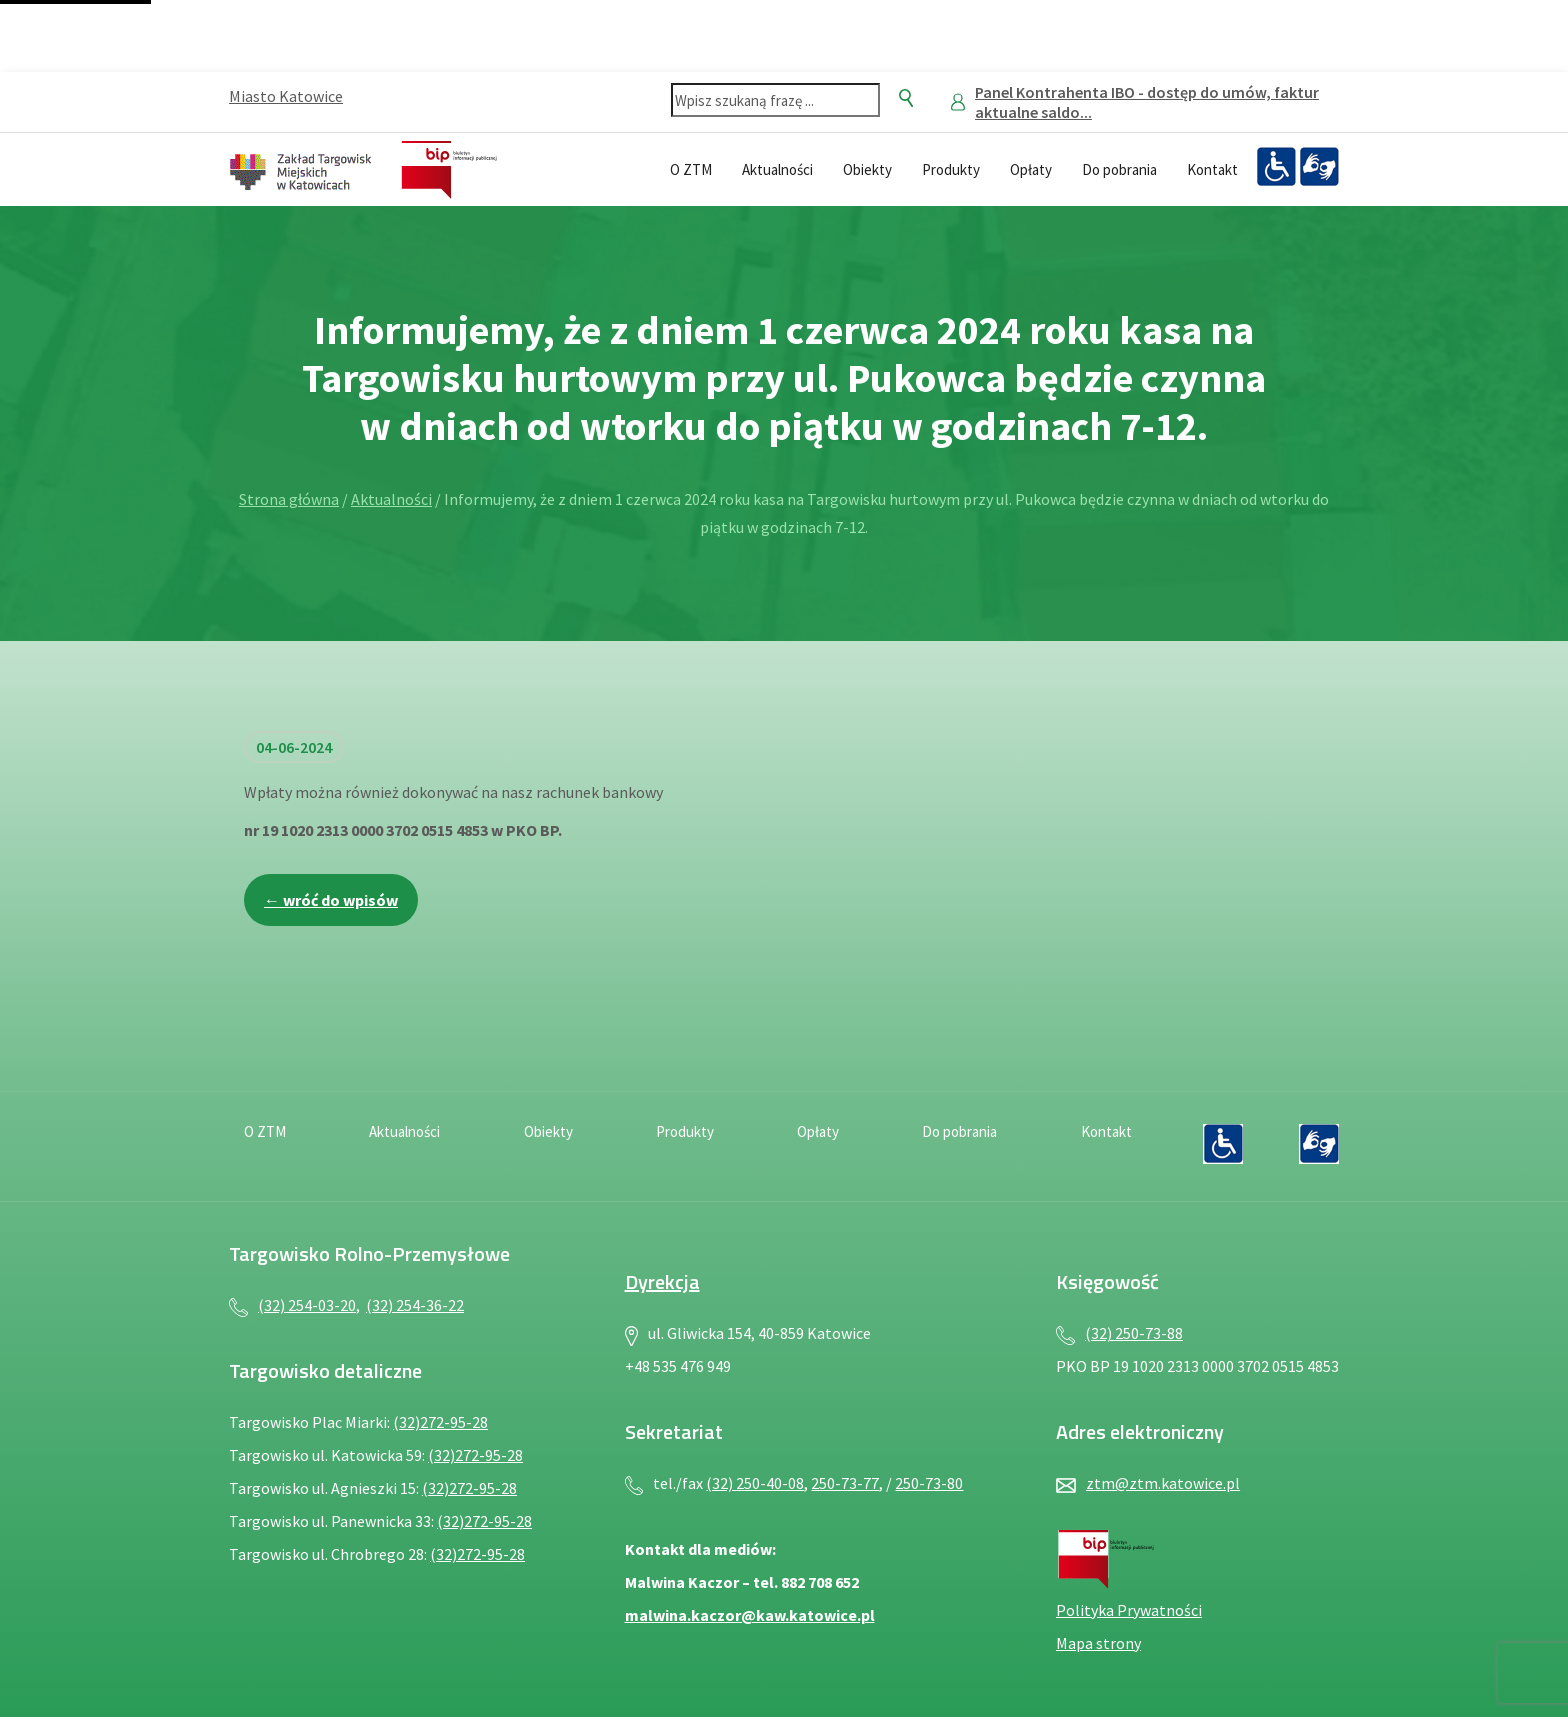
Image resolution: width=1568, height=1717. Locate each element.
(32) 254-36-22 (415, 1305)
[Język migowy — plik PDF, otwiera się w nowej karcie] (1319, 167)
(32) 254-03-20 (307, 1305)
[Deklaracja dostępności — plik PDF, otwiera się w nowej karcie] (1276, 167)
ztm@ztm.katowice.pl (1163, 1483)
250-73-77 (845, 1483)
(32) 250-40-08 (755, 1483)
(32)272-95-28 (440, 1422)
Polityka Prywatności (1129, 1610)
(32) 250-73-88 (1134, 1333)
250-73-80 (929, 1483)
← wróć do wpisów (331, 900)
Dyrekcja (662, 1281)
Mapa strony (1098, 1643)
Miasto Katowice (286, 96)
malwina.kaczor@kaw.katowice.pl (750, 1615)
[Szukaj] (906, 98)
